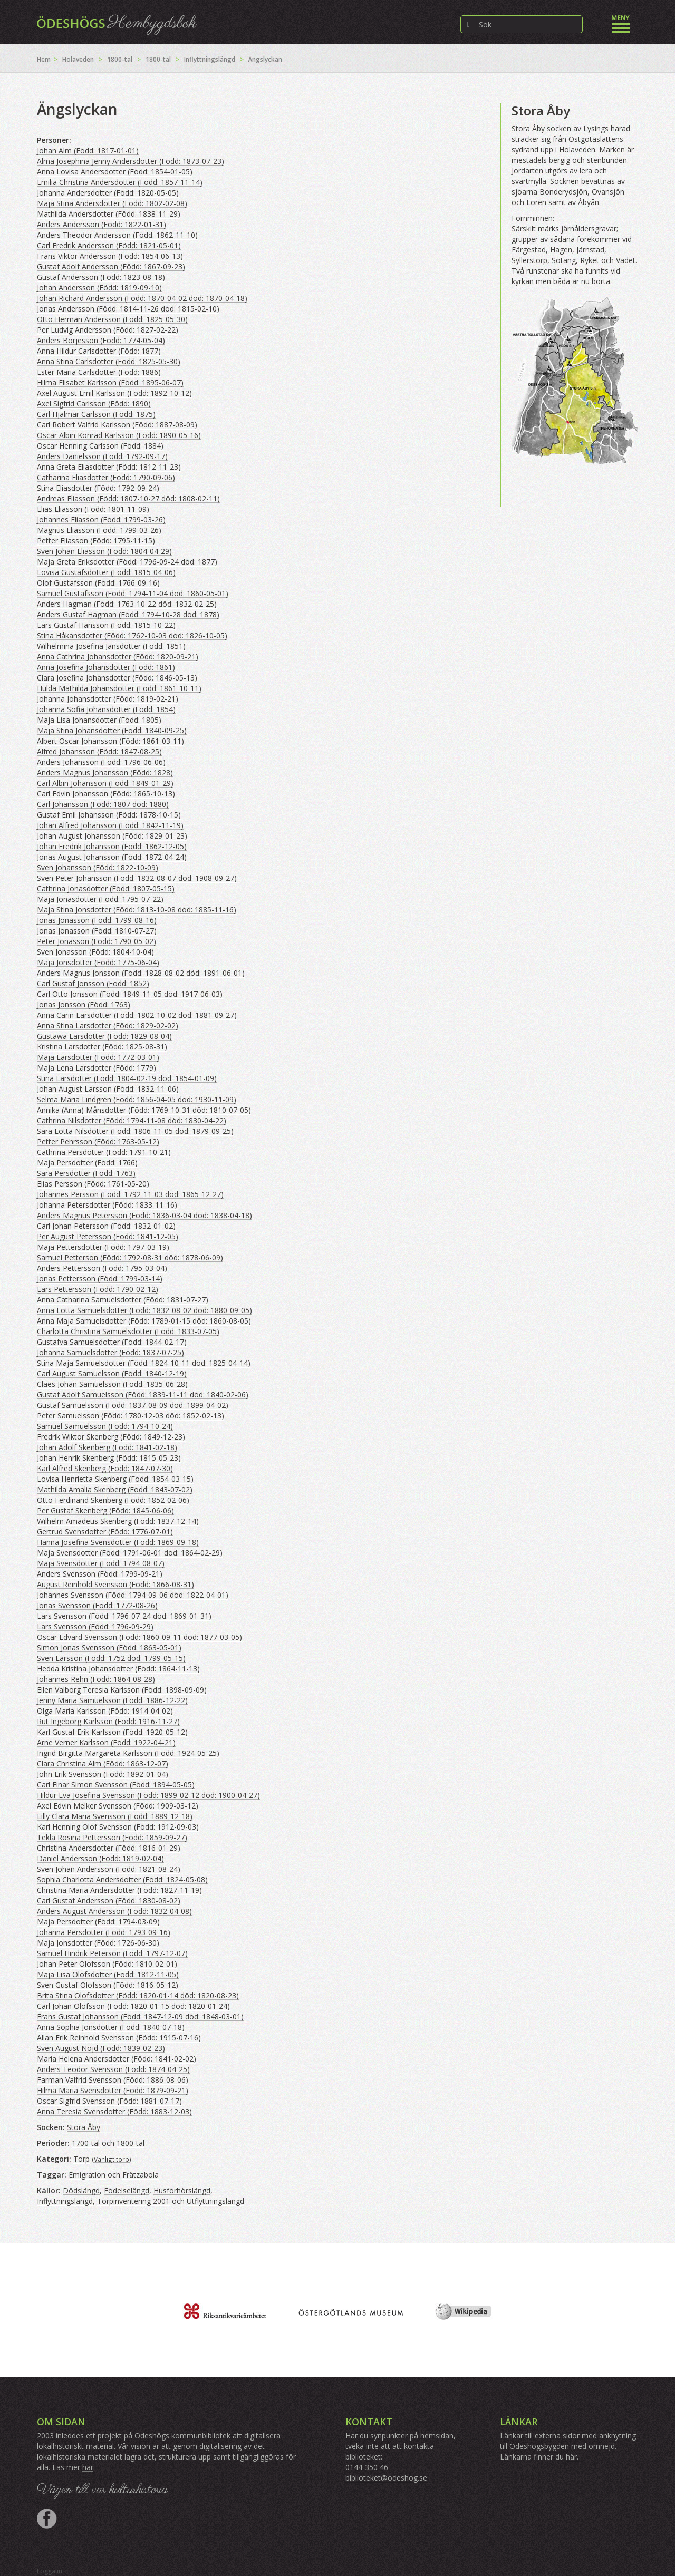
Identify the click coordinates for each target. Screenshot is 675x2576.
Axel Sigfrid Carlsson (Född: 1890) (94, 403)
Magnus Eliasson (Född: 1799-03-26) (99, 530)
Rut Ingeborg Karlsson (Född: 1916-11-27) (108, 1721)
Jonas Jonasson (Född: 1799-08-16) (97, 920)
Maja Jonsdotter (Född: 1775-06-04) (98, 962)
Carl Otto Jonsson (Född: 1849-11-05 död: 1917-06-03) (130, 994)
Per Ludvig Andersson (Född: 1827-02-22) (107, 330)
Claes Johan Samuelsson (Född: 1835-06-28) (112, 1384)
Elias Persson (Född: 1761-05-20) (93, 1184)
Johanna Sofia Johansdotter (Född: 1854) (106, 709)
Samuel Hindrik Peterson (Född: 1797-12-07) (112, 1953)
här (87, 2467)
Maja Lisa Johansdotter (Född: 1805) (99, 720)
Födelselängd (126, 2190)
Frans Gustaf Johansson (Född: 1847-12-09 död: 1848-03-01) (140, 2016)
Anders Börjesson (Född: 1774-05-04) (101, 340)
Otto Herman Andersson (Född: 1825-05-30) (112, 319)
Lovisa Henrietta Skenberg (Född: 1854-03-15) (115, 1479)
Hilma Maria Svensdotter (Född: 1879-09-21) (112, 2090)
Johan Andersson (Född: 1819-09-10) (99, 288)
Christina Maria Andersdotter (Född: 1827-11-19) (119, 1890)
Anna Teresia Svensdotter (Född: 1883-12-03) (114, 2111)
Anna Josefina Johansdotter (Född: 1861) (106, 667)
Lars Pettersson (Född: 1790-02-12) (97, 1289)
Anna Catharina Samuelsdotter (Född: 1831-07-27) (122, 1300)
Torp (81, 2159)
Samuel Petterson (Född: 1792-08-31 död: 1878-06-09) (130, 1257)
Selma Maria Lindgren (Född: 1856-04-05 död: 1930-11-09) (136, 1099)
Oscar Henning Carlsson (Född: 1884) (100, 446)
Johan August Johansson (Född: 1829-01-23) (112, 836)
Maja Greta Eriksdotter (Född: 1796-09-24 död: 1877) (127, 562)
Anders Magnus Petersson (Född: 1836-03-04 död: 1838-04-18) (144, 1215)
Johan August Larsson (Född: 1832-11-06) (108, 1089)
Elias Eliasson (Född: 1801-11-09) (93, 509)
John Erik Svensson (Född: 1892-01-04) (102, 1774)
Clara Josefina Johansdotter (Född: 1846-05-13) (117, 678)
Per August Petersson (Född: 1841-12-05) (107, 1236)
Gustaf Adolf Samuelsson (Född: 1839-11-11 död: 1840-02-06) (142, 1394)
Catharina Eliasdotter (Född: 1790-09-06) (106, 477)
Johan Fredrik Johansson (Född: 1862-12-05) (112, 846)
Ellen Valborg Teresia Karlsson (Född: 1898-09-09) (122, 1690)
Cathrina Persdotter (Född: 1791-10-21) (104, 1152)
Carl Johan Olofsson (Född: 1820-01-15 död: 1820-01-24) (133, 2006)
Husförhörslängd (181, 2190)
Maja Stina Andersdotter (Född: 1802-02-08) (112, 203)
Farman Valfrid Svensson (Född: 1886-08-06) (112, 2080)
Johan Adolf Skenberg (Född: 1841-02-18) (107, 1447)
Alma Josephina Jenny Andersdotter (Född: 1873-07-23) (130, 161)
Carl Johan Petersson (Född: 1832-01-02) (106, 1226)
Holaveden (78, 59)
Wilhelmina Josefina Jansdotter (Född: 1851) (111, 646)
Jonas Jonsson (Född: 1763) (83, 1004)
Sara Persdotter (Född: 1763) (86, 1173)
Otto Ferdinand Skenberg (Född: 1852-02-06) (113, 1500)
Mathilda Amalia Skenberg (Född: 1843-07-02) (114, 1489)
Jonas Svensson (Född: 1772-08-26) (97, 1605)
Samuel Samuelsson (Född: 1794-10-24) (105, 1426)
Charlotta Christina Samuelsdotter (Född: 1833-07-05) (128, 1331)
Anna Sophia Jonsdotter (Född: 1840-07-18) (111, 2027)
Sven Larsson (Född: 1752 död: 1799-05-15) (111, 1658)
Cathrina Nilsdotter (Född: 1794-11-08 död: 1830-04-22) (131, 1120)
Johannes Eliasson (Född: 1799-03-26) (101, 519)
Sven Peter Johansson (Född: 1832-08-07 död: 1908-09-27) (137, 878)
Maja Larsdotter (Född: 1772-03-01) (98, 1057)
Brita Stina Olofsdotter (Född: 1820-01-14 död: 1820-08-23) (138, 1995)
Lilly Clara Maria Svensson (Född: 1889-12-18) (114, 1816)
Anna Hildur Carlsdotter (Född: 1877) (99, 351)
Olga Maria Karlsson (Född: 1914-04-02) (105, 1711)
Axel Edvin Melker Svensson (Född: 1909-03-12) (117, 1806)
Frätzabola (140, 2175)
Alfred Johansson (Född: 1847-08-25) (99, 751)
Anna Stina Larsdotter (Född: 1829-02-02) (107, 1025)
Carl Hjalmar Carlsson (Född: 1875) (96, 414)
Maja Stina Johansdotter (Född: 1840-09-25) (112, 730)
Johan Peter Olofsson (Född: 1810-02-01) (107, 1964)
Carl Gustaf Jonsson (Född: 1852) (93, 983)
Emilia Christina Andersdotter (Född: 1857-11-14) (119, 182)
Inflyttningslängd (209, 59)
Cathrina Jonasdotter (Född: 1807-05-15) (106, 888)
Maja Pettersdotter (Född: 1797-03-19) (103, 1247)
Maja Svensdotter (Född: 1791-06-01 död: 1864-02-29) (130, 1553)
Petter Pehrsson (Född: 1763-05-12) (98, 1141)
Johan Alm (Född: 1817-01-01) (88, 150)
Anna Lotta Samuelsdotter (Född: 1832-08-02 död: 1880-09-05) (144, 1310)
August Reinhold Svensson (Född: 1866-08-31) (115, 1584)
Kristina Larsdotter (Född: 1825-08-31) (102, 1047)
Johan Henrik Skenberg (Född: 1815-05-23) (109, 1458)
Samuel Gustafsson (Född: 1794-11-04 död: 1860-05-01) (132, 593)
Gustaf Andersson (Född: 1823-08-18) (101, 277)
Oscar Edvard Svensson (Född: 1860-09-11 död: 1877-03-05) (139, 1637)
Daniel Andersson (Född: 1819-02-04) (100, 1858)
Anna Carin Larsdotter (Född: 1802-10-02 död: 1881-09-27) (137, 1015)
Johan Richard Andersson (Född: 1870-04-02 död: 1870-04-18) (142, 298)
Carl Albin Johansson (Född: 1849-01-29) (105, 783)
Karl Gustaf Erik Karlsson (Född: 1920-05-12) (112, 1732)
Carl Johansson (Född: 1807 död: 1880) (103, 804)
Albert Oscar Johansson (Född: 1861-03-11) (110, 741)
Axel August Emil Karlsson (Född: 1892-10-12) (114, 393)
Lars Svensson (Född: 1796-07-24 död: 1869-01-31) (124, 1616)
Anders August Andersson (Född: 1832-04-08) (114, 1911)
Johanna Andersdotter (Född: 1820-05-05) (108, 193)
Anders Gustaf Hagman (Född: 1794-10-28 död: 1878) (128, 614)
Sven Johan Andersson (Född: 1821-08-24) (108, 1869)
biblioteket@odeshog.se (386, 2478)
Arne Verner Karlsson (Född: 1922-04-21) (106, 1742)
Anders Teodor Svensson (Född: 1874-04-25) (113, 2069)
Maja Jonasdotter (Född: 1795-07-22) (100, 899)
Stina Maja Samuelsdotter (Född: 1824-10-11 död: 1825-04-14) (143, 1363)
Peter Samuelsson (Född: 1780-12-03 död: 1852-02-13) (130, 1416)
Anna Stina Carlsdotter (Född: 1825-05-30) (108, 361)
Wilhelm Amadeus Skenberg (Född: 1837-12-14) (118, 1521)
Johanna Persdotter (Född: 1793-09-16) (103, 1932)
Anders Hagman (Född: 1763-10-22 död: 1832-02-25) (127, 604)
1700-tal (86, 2143)
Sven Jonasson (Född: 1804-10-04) (95, 952)
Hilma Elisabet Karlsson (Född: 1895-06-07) (110, 382)
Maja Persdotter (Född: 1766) (87, 1163)
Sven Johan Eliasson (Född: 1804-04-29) (104, 551)
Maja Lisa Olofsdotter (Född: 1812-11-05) (108, 1974)
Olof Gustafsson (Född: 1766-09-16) (98, 583)
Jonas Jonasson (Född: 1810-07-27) (97, 931)
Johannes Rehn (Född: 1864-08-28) (96, 1679)
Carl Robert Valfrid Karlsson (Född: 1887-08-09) (117, 425)
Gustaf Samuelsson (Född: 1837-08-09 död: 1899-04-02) (132, 1405)
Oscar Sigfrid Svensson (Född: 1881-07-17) (109, 2101)
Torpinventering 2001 (133, 2201)
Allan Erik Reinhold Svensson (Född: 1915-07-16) (119, 2038)
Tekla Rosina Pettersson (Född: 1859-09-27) (112, 1837)
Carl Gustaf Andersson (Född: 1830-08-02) (108, 1900)
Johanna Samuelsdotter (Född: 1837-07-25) (110, 1352)
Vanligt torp (111, 2159)
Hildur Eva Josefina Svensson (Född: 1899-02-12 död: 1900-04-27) (148, 1795)
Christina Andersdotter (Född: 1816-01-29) (108, 1848)
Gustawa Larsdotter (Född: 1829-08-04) (104, 1036)
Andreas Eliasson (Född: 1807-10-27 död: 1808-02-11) (128, 498)
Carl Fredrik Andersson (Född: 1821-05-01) (109, 245)
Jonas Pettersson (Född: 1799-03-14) (99, 1279)
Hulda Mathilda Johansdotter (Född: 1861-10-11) (119, 688)
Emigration (87, 2175)
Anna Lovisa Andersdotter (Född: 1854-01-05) (114, 172)
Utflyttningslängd (215, 2201)
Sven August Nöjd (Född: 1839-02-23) (101, 2048)
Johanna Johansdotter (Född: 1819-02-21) (107, 699)
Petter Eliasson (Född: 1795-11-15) (96, 541)
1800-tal (119, 59)
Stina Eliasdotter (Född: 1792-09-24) (98, 488)
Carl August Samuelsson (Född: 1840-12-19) (112, 1373)
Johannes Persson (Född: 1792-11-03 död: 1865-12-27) (130, 1194)
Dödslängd (81, 2190)
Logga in (49, 2571)
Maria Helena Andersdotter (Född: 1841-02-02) (116, 2059)
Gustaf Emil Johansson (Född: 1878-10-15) (109, 815)
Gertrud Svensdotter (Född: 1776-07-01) (105, 1532)
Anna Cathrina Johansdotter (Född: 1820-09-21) (117, 657)
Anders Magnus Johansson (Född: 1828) (105, 772)
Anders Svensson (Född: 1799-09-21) (99, 1574)
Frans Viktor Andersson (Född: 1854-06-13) (110, 256)
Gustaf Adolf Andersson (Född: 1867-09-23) (111, 266)
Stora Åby (83, 2127)
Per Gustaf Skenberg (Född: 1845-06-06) (105, 1510)
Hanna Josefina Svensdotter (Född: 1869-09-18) (118, 1542)
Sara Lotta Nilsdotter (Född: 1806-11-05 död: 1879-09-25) (135, 1131)
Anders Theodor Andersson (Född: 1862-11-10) (117, 235)
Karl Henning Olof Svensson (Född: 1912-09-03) (118, 1827)
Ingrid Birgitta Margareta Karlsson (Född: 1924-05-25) (128, 1753)
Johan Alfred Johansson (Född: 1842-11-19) (110, 825)
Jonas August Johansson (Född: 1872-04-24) (112, 857)
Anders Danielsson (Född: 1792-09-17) (102, 456)
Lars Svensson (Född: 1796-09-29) (95, 1626)
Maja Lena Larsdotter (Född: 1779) (96, 1068)
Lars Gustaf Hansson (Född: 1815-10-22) (106, 625)
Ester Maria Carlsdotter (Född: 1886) (99, 372)
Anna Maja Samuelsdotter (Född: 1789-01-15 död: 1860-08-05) (144, 1321)
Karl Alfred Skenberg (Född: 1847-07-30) (105, 1468)
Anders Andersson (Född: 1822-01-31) (101, 224)
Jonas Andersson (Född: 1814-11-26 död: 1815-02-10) (128, 309)
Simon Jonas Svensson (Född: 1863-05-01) (109, 1647)
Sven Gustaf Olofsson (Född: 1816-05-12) (107, 1985)
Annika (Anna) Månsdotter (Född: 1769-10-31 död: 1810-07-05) (144, 1110)
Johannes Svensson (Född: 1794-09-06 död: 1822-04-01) (132, 1595)
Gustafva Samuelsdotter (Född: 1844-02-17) (112, 1342)
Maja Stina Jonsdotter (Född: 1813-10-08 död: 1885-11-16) (136, 910)
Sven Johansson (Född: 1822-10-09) (97, 867)
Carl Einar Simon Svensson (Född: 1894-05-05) (116, 1785)
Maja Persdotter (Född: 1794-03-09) (98, 1922)
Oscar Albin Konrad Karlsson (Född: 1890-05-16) (119, 435)
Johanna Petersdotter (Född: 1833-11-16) (107, 1205)
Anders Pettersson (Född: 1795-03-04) (102, 1268)
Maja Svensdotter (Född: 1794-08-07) (101, 1563)
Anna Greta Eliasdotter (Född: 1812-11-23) (109, 467)
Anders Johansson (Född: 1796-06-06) (101, 762)
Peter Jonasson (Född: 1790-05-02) (96, 941)
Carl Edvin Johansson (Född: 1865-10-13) (106, 794)
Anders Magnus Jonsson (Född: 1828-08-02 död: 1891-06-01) (141, 973)
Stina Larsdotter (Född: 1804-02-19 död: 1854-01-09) (127, 1078)
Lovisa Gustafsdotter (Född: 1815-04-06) (106, 572)
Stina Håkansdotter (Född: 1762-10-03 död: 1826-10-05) (132, 635)
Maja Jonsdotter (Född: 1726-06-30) (98, 1943)
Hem (44, 59)
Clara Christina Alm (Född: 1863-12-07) (102, 1763)
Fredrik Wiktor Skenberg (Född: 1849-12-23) (111, 1437)
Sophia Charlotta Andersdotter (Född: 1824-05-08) (122, 1879)
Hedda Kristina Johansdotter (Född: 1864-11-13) (118, 1669)
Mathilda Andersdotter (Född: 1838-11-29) (108, 214)
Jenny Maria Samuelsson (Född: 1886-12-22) (112, 1700)
